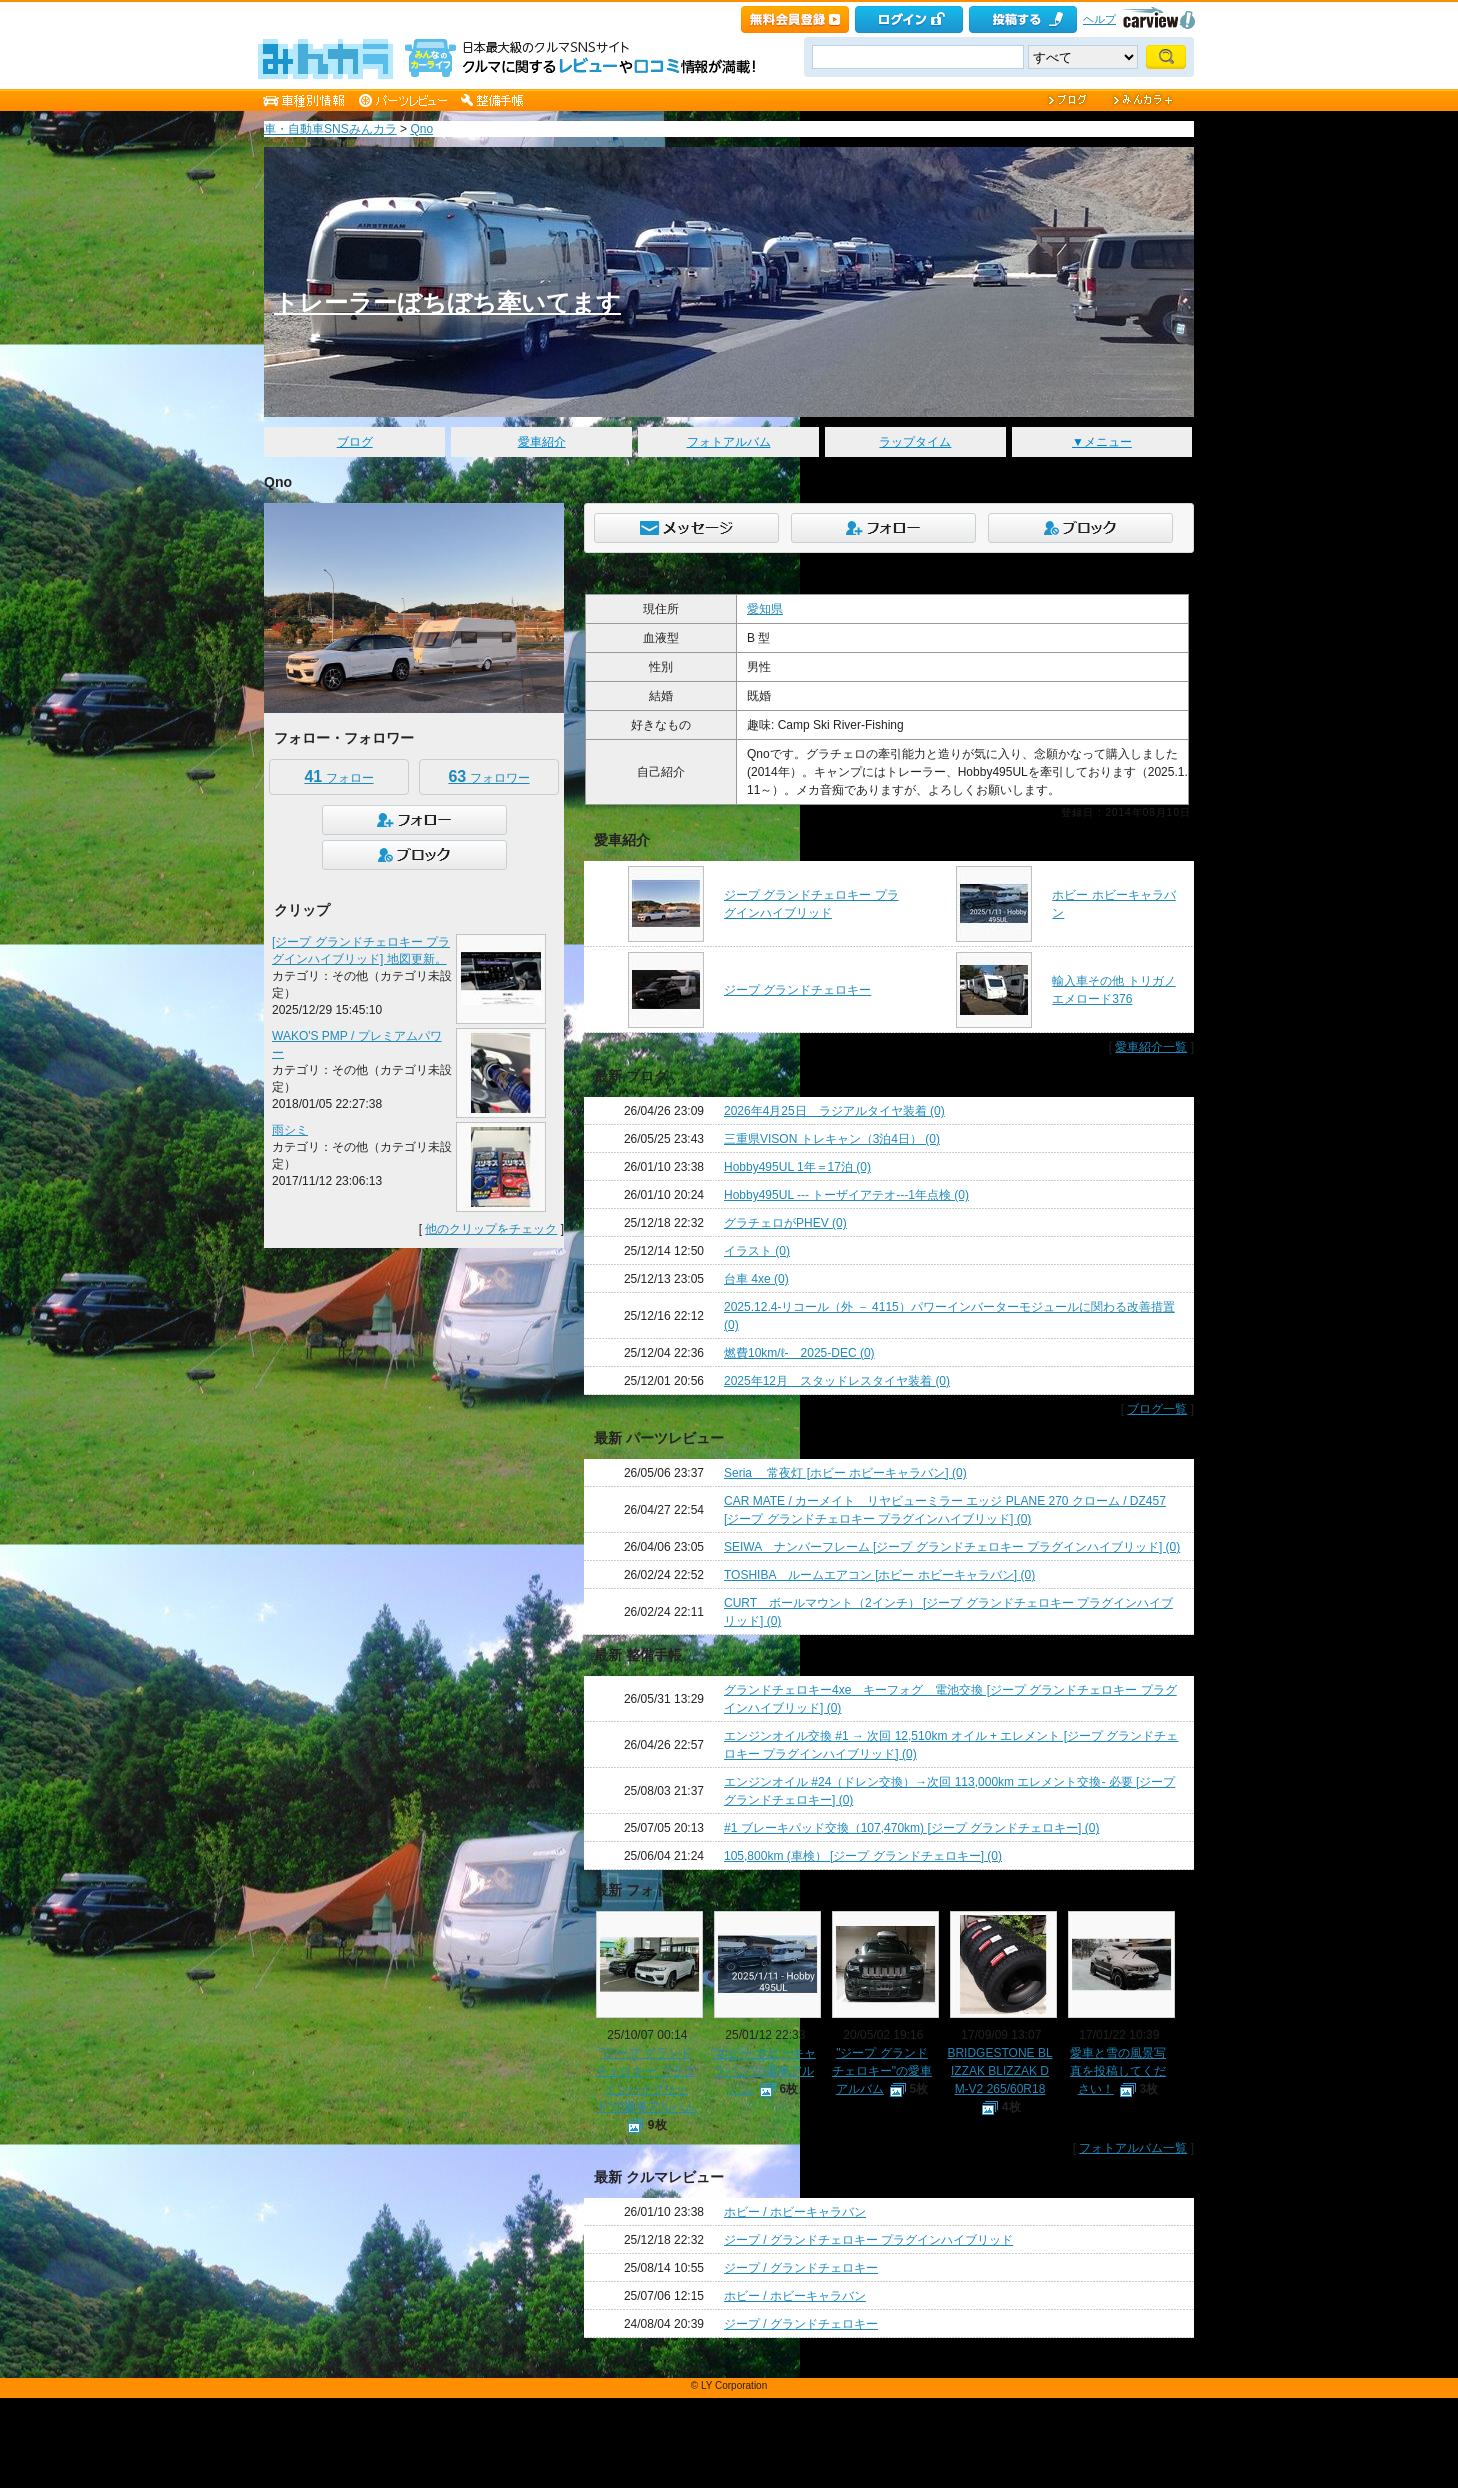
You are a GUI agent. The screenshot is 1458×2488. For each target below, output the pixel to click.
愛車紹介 (542, 442)
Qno (421, 129)
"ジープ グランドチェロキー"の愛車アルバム (882, 2071)
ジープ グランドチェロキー (797, 990)
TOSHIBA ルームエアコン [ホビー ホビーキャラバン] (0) (879, 1575)
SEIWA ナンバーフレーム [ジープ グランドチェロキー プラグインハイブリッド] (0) (952, 1547)
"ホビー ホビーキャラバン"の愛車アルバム (764, 2071)
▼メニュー (1102, 442)
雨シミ (290, 1130)
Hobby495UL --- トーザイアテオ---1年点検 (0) (846, 1195)
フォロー (338, 776)
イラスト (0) (757, 1251)
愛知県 (765, 609)
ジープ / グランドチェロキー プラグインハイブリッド (868, 2240)
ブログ (355, 442)
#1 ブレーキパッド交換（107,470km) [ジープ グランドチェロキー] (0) (911, 1828)
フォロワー (488, 776)
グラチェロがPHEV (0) (785, 1223)
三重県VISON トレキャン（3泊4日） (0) (832, 1139)
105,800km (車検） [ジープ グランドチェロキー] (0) (863, 1856)
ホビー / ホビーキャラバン (795, 2212)
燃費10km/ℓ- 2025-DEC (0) (799, 1353)
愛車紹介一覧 (1151, 1047)
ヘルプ (1099, 19)
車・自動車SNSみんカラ (330, 129)
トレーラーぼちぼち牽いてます (447, 302)
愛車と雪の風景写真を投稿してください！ (1118, 2071)
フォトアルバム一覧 (1133, 2148)
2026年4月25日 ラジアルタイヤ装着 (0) (834, 1111)
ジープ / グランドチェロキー (801, 2268)
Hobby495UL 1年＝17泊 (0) (797, 1167)
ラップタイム (915, 442)
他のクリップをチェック (491, 1229)
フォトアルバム (729, 442)
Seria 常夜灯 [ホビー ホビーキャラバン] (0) (845, 1473)
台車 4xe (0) (756, 1279)
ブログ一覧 (1157, 1409)
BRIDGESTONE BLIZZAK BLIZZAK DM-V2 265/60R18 (999, 2071)
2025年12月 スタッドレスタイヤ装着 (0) (837, 1381)
